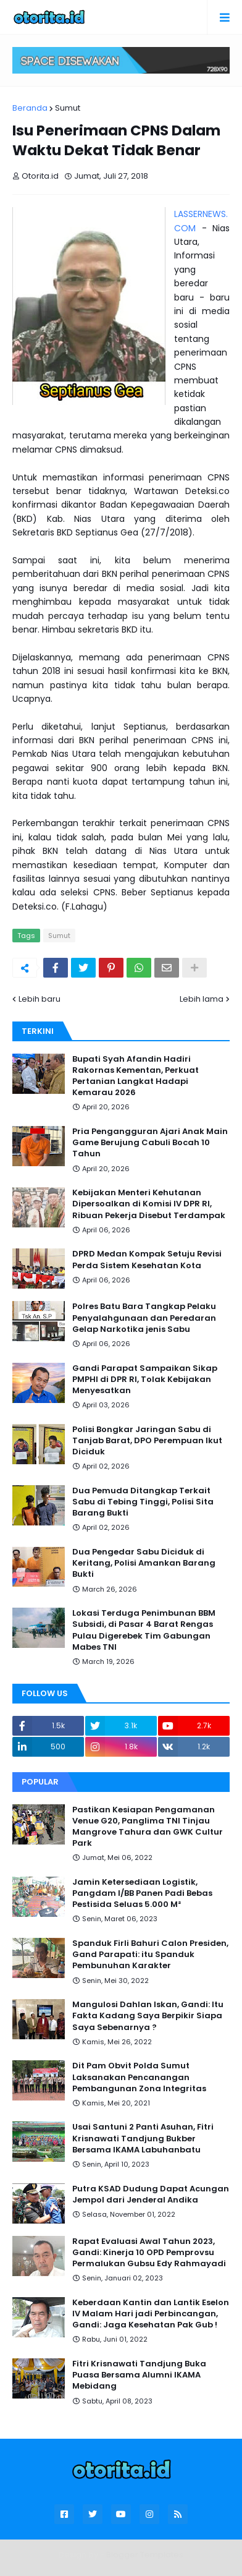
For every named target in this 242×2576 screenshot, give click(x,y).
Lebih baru (39, 999)
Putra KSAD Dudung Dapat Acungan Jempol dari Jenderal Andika (150, 2194)
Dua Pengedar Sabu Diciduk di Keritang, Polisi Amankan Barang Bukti (143, 1563)
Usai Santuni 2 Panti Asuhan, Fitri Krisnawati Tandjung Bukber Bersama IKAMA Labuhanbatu (143, 2138)
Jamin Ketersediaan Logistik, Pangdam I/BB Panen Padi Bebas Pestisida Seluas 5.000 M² (142, 1893)
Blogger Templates (144, 2555)
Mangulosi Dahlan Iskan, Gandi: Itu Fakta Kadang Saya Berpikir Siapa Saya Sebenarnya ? (147, 2015)
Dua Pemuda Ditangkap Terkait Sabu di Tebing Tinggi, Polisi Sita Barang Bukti (143, 1502)
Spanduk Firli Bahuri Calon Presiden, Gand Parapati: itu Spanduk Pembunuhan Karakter (150, 1954)
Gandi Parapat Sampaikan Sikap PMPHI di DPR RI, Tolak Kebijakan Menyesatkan (144, 1379)
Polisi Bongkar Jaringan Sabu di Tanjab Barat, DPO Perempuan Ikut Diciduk (147, 1440)
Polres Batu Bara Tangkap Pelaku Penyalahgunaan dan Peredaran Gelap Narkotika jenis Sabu (144, 1317)
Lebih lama (201, 999)
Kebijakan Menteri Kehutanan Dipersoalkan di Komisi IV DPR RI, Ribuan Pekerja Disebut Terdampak (148, 1204)
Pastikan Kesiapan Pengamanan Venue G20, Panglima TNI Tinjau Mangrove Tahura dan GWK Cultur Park (147, 1826)
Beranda (30, 108)
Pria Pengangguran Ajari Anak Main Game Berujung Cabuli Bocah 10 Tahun (150, 1142)
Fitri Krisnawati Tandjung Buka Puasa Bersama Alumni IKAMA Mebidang (139, 2375)
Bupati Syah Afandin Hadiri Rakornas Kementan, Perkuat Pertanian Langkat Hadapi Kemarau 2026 (135, 1076)
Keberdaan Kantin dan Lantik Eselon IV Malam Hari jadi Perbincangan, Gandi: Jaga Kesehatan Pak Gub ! (150, 2314)
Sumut (67, 108)
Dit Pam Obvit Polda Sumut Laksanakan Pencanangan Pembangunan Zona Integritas (139, 2077)
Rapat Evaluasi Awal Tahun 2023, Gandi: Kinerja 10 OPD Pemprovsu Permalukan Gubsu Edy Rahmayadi (149, 2252)
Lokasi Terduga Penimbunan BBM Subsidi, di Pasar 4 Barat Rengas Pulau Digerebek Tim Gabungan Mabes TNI (143, 1630)
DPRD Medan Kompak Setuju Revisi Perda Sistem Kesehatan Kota (147, 1259)
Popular (40, 1782)
